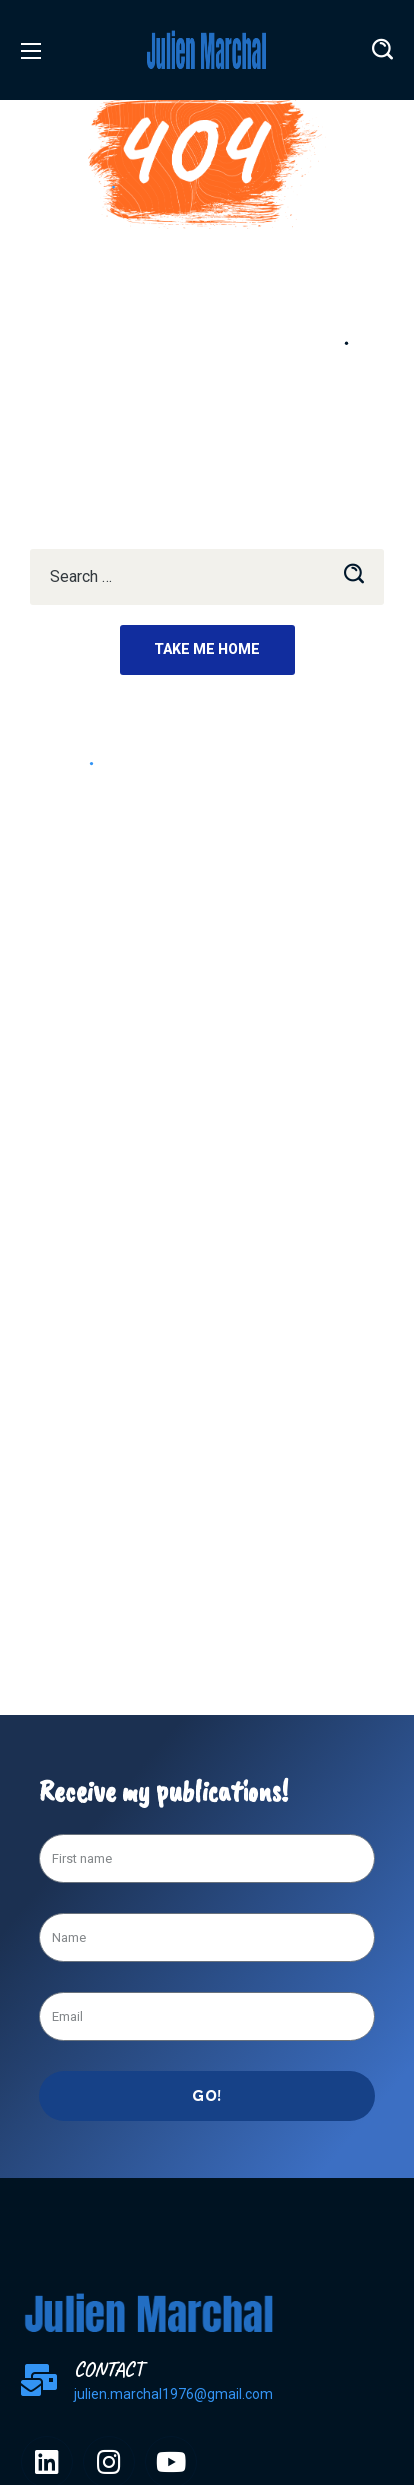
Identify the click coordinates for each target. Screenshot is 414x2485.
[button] (382, 50)
